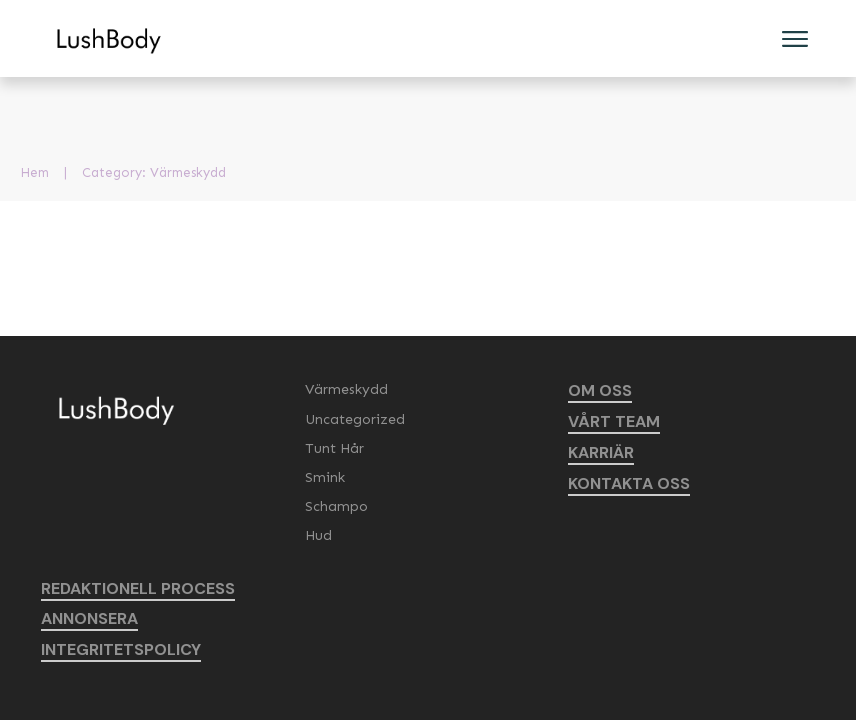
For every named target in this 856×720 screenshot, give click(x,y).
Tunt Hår (334, 448)
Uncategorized (355, 419)
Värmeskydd (346, 389)
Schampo (336, 506)
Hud (318, 535)
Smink (325, 477)
